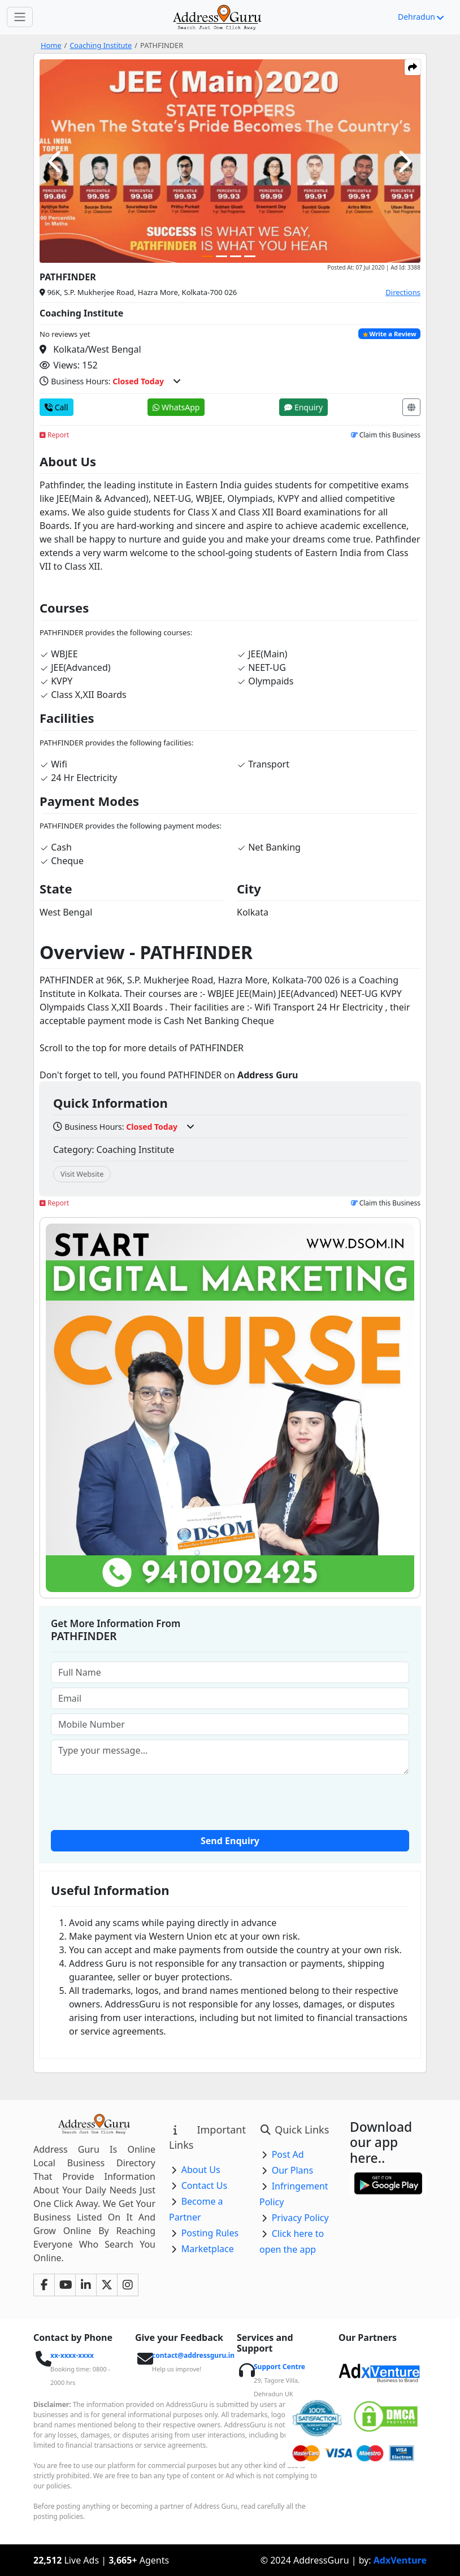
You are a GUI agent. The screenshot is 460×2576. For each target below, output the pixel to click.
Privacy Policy (300, 2217)
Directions (402, 292)
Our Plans (293, 2170)
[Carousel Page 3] (235, 256)
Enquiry (303, 407)
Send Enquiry (230, 1841)
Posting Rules (209, 2233)
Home (51, 45)
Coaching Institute (101, 45)
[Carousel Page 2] (221, 256)
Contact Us (204, 2185)
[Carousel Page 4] (249, 256)
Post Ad (288, 2154)
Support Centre (279, 2366)
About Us (200, 2169)
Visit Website (81, 1174)
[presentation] (230, 1801)
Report (54, 435)
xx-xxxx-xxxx (72, 2355)
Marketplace (207, 2249)
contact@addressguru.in (193, 2355)
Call (56, 407)
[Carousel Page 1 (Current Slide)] (207, 256)
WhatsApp (176, 407)
